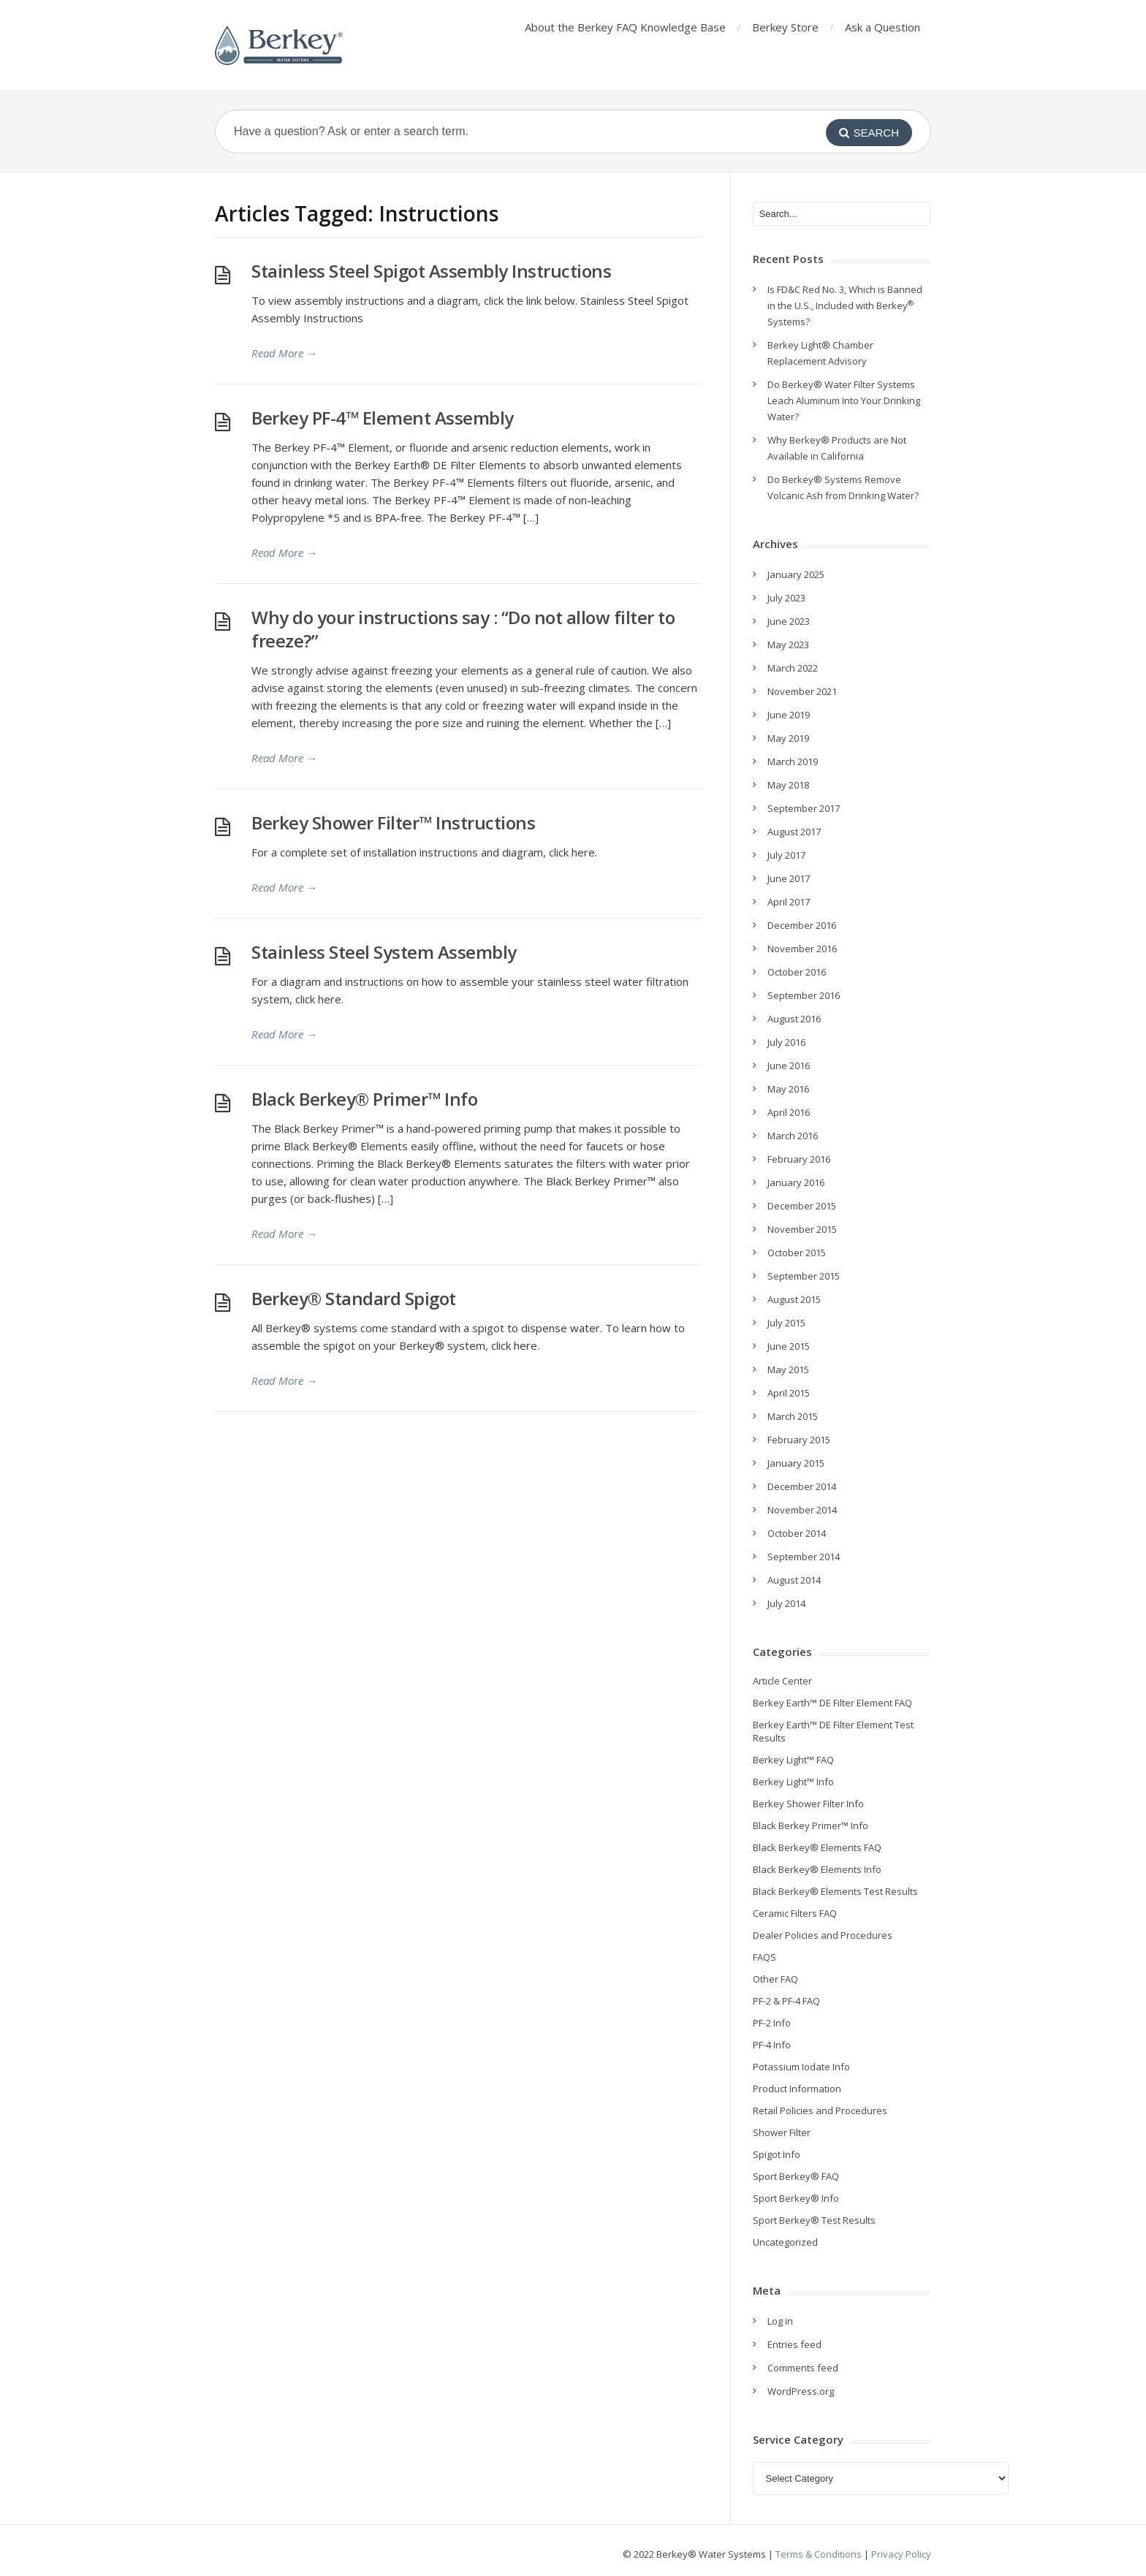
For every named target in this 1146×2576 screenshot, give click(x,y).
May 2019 (788, 738)
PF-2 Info (772, 2022)
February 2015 (798, 1439)
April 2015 (788, 1392)
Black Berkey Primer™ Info (810, 1825)
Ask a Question (882, 27)
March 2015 (792, 1416)
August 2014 (794, 1580)
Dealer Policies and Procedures (822, 1935)
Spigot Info (776, 2154)
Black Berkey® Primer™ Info (364, 1099)
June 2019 (788, 714)
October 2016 (796, 972)
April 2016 (788, 1112)
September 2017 (803, 808)
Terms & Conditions (818, 2554)
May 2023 (788, 644)
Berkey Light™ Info (793, 1781)
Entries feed (794, 2344)
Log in (780, 2321)
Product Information (797, 2088)
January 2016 (795, 1182)
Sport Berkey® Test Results (814, 2220)
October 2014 (796, 1533)
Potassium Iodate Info (801, 2066)
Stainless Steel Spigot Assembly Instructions (431, 271)
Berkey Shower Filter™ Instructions (393, 822)
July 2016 (786, 1042)
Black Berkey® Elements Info (817, 1869)
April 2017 (788, 901)
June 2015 (788, 1346)
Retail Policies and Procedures (820, 2110)
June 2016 (788, 1065)
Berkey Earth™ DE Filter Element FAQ (832, 1702)
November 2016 (802, 948)
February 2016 (798, 1159)
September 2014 (803, 1556)
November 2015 (802, 1229)
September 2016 (803, 995)
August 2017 (794, 831)
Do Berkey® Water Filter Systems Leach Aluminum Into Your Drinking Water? (843, 400)
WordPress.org (800, 2391)
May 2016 (788, 1088)
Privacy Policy (901, 2554)
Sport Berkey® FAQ (796, 2176)
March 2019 (792, 761)
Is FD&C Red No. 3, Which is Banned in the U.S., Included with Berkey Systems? (844, 305)
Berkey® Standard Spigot (353, 1298)
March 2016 (792, 1135)
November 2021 (802, 691)
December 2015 (801, 1205)
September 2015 (803, 1276)
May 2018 (788, 784)
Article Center (782, 1680)
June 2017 (788, 878)
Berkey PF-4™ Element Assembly (382, 418)
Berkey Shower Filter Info (808, 1803)
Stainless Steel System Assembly (384, 952)
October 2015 (796, 1252)
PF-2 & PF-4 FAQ (786, 2000)
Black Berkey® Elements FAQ (817, 1847)
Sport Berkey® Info (796, 2198)
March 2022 (792, 668)
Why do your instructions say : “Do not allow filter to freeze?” (463, 629)
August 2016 (794, 1018)
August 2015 (794, 1299)
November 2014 (802, 1509)
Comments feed (802, 2367)
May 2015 (788, 1369)
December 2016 (801, 925)
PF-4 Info (772, 2044)
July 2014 (786, 1603)
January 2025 (795, 574)
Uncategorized (785, 2242)
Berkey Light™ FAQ (793, 1759)
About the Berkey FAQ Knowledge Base (625, 27)
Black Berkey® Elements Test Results (835, 1891)
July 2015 (786, 1322)
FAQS (764, 1957)
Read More (284, 353)
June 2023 (788, 621)
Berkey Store (785, 27)
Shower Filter (782, 2132)
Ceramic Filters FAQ (795, 1913)
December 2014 (801, 1486)
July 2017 (786, 855)
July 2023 (786, 597)
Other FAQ (775, 1979)
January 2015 (795, 1463)
